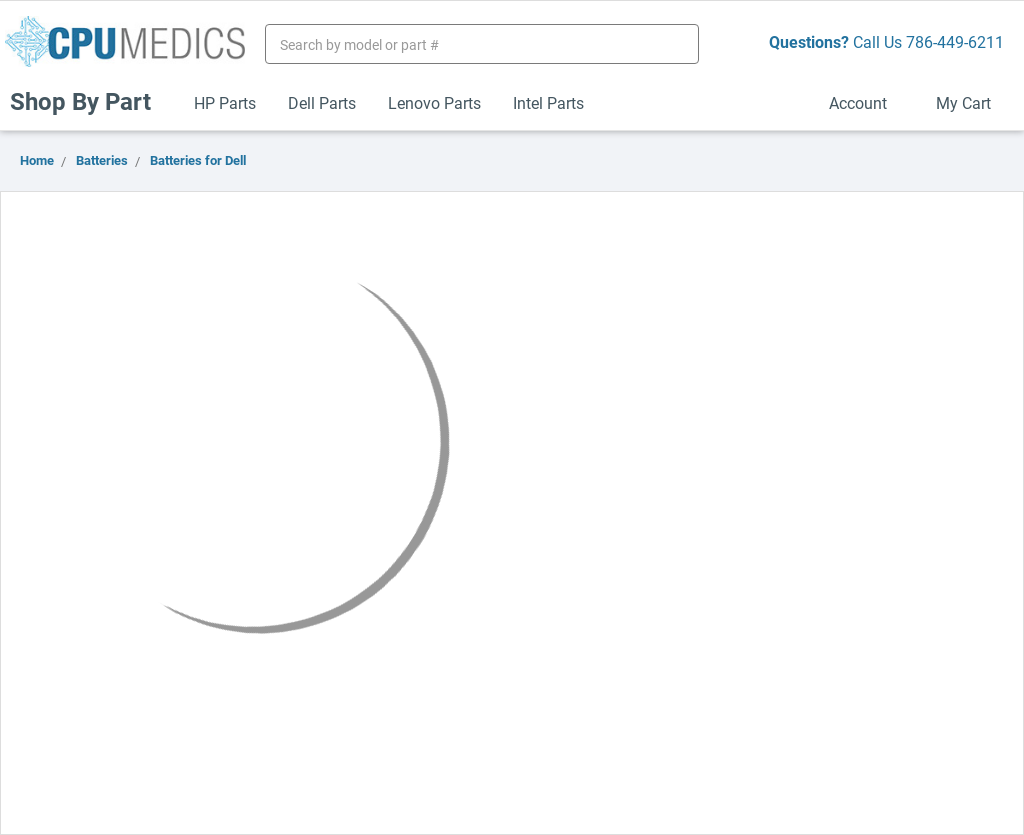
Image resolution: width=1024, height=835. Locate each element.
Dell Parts (322, 102)
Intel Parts (548, 102)
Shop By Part (89, 101)
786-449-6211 (955, 41)
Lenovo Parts (434, 102)
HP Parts (225, 102)
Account (866, 102)
